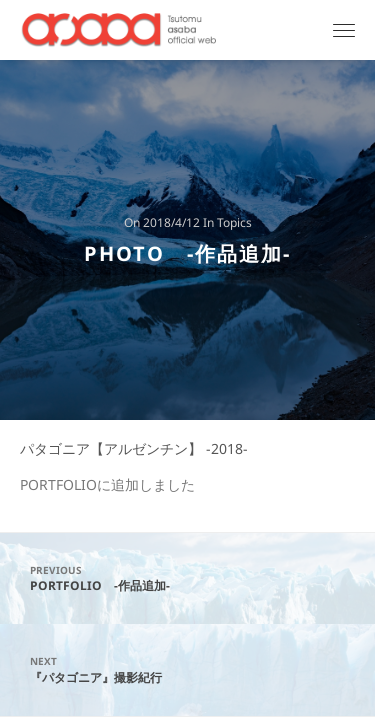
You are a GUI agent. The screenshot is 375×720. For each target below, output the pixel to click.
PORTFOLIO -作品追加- (187, 578)
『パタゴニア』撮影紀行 (187, 669)
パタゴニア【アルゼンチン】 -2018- (134, 449)
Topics (234, 223)
